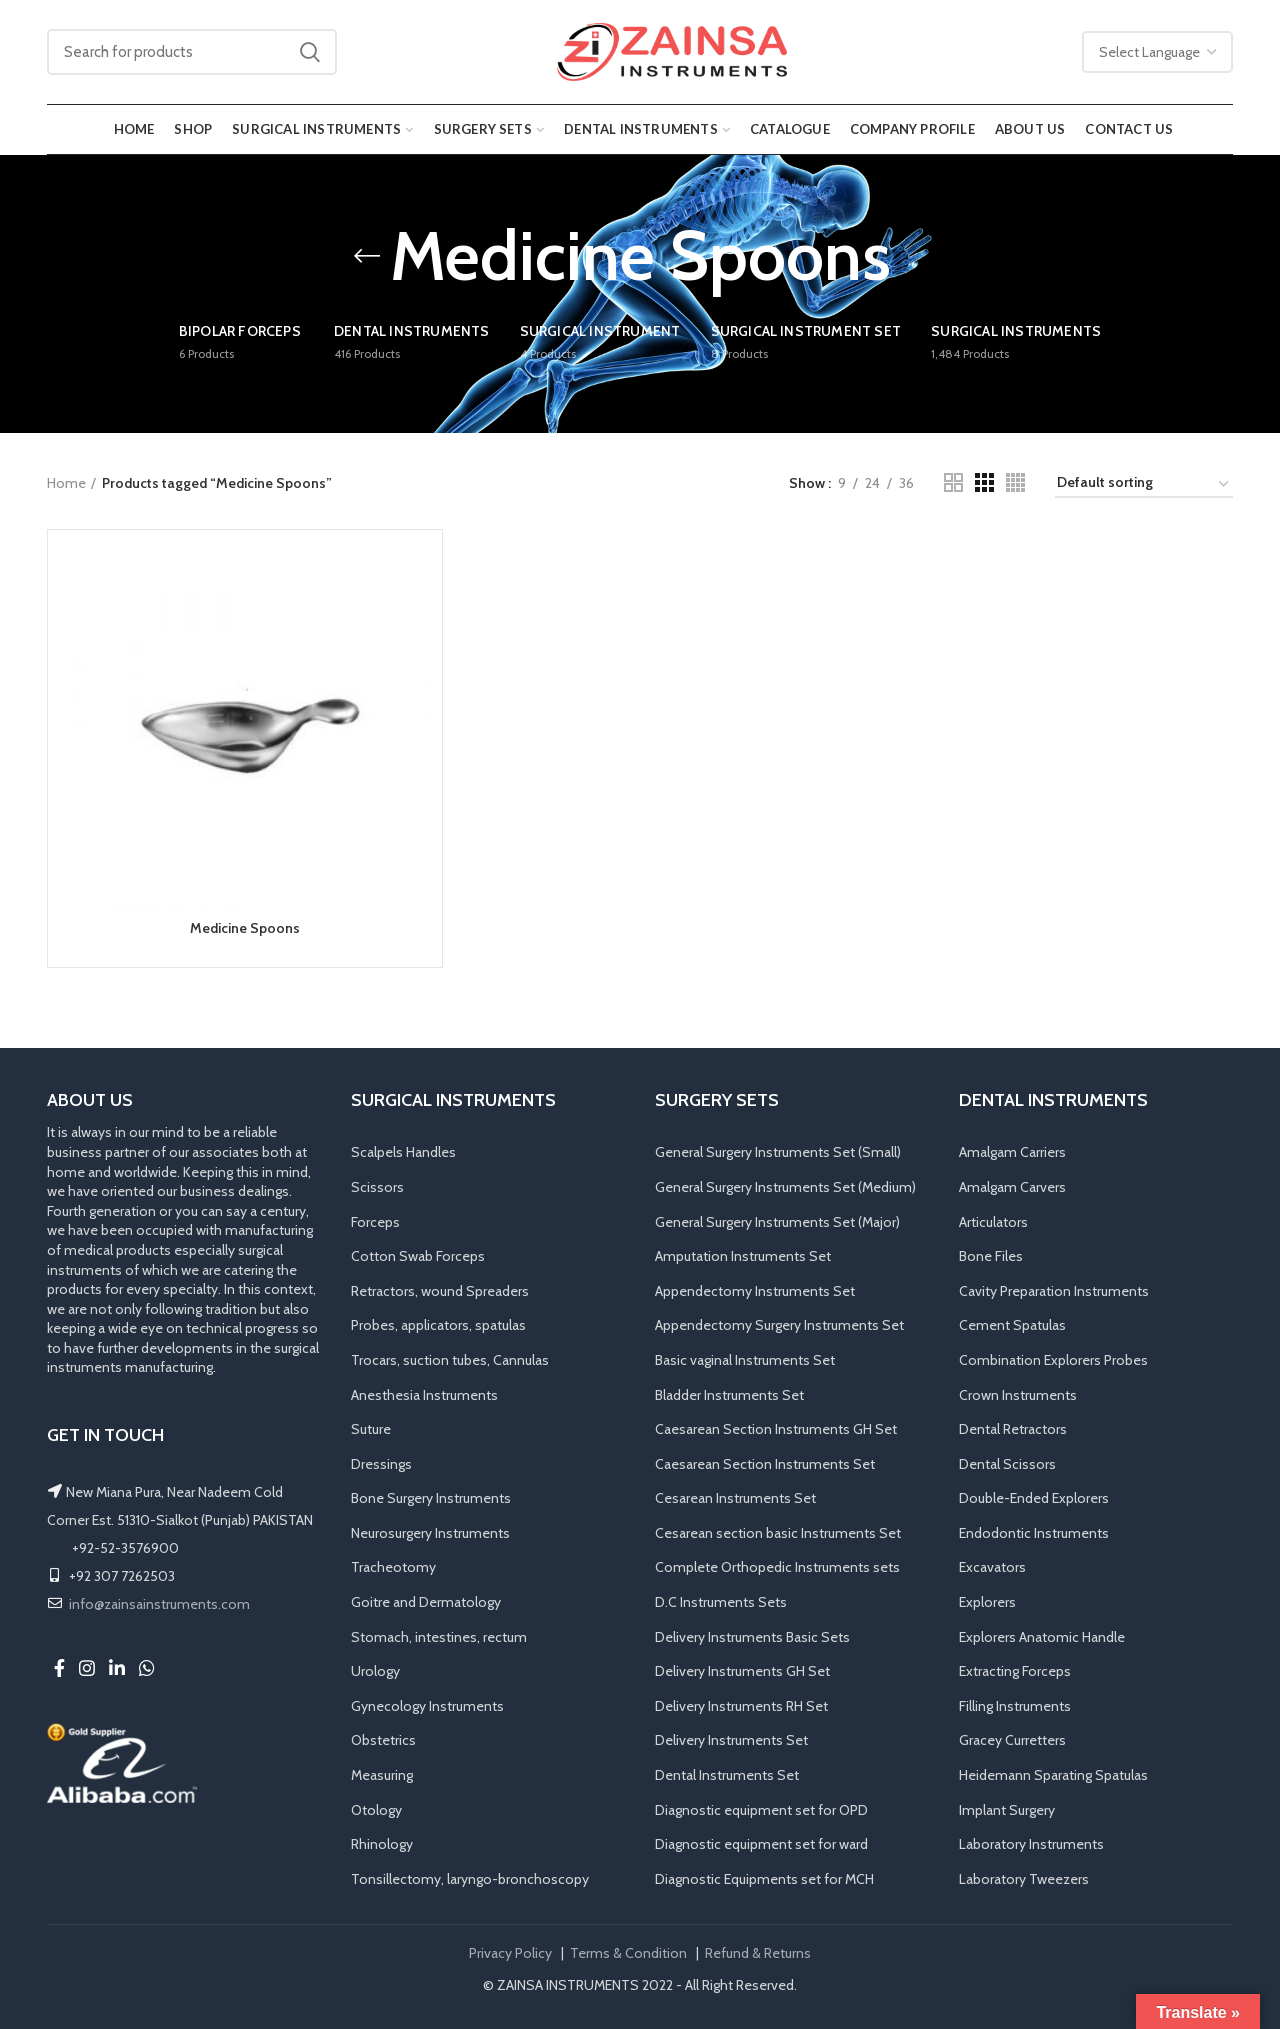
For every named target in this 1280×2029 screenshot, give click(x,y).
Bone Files (991, 1256)
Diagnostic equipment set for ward (761, 1844)
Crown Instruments (1018, 1395)
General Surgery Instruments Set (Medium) (785, 1187)
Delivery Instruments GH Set (742, 1671)
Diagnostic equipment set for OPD (761, 1810)
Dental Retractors (1013, 1429)
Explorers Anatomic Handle (1042, 1637)
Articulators (993, 1222)
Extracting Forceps (1015, 1671)
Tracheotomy (393, 1567)
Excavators (992, 1567)
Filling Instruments (1015, 1706)
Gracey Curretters (1012, 1740)
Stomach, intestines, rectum (439, 1637)
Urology (375, 1671)
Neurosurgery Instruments (430, 1533)
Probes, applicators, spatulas (438, 1325)
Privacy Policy (510, 1953)
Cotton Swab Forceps (418, 1256)
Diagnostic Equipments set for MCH (764, 1879)
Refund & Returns (758, 1953)
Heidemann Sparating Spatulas (1053, 1775)
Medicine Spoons (245, 928)
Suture (371, 1429)
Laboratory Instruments (1031, 1844)
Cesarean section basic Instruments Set (778, 1533)
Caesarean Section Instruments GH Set (776, 1429)
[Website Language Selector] (1157, 52)
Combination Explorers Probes (1053, 1360)
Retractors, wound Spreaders (440, 1291)
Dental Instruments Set (727, 1775)
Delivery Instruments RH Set (741, 1706)
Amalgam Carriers (1012, 1152)
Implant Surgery (1007, 1810)
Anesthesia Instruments (424, 1395)
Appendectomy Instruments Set (755, 1291)
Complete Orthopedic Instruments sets (777, 1567)
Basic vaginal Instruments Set (745, 1360)
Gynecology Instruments (427, 1706)
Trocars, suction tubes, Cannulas (450, 1360)
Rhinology (382, 1844)
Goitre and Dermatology (426, 1602)
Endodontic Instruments (1034, 1533)
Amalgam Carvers (1012, 1187)
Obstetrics (383, 1740)
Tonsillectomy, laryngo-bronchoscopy (470, 1879)
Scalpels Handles (403, 1152)
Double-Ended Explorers (1034, 1498)
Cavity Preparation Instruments (1054, 1291)
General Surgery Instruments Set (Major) (777, 1222)
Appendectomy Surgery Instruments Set (779, 1325)
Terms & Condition (628, 1953)
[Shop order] (1144, 485)
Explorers (987, 1602)
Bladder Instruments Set (729, 1395)
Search (310, 52)
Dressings (381, 1464)
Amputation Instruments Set (743, 1256)
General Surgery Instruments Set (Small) (778, 1152)
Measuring (382, 1775)
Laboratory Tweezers (1024, 1879)
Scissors (377, 1187)
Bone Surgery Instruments (431, 1498)
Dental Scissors (1007, 1464)
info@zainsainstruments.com (159, 1604)
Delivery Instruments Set (731, 1740)
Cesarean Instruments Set (735, 1498)
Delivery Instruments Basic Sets (752, 1637)
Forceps (375, 1222)
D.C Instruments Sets (721, 1602)
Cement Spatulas (1012, 1325)
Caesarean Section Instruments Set (765, 1464)
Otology (376, 1810)
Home (66, 483)
